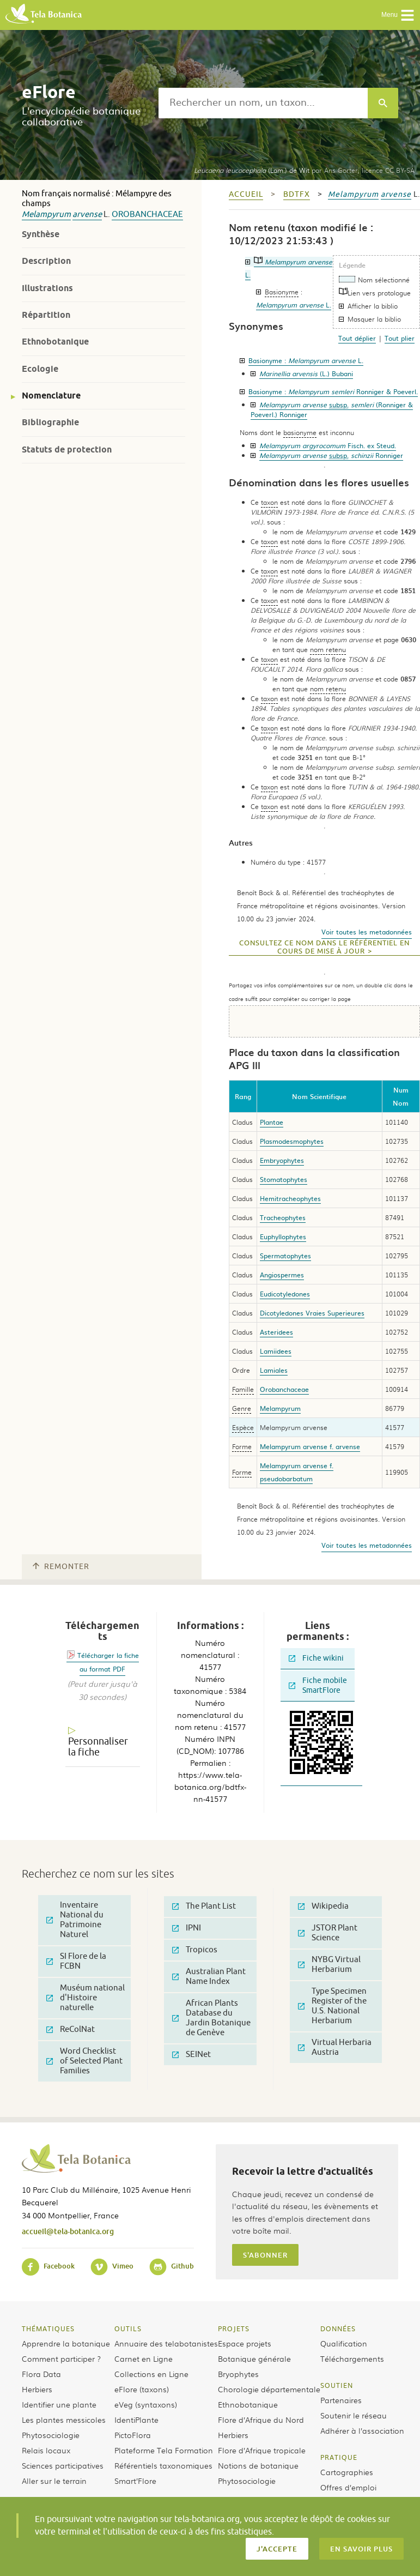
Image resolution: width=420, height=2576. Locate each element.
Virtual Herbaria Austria (335, 2047)
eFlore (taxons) (141, 2389)
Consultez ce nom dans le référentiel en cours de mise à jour (324, 947)
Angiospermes (282, 1275)
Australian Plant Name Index (209, 1976)
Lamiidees (275, 1351)
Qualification (343, 2343)
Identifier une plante (59, 2404)
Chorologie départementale (269, 2389)
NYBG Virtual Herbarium (329, 1964)
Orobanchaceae (147, 214)
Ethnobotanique (55, 341)
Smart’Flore (135, 2480)
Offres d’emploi (348, 2487)
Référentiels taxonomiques (163, 2465)
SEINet (191, 2054)
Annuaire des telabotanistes (166, 2343)
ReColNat (70, 2029)
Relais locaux (46, 2450)
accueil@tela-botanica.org (68, 2231)
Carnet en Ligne (143, 2358)
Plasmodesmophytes (292, 1141)
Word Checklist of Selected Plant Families (84, 2061)
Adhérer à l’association (362, 2430)
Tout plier (400, 338)
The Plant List (204, 1906)
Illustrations (47, 288)
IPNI (186, 1928)
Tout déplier (357, 338)
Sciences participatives (63, 2465)
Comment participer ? (61, 2358)
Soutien (336, 2385)
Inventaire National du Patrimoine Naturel (75, 1920)
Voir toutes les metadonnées (366, 932)
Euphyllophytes (283, 1236)
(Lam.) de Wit (251, 170)
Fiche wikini (316, 1658)
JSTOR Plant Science (327, 1933)
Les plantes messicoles (64, 2419)
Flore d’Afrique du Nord (261, 2419)
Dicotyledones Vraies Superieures (312, 1313)
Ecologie (40, 369)
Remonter (61, 1566)
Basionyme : (305, 360)
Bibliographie (50, 422)
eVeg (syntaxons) (145, 2404)
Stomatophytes (283, 1179)
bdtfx (296, 194)
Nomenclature (51, 395)
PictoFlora (132, 2434)
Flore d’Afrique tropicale (262, 2450)
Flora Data (41, 2373)
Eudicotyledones (285, 1294)
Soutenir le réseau (353, 2415)
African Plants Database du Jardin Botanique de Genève (211, 2018)
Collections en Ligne (151, 2373)
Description (46, 261)
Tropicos (194, 1950)
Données (338, 2328)
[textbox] (263, 103)
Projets (233, 2328)
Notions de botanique (258, 2465)
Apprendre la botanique (66, 2343)
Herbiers (37, 2389)
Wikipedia (323, 1906)
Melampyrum (46, 214)
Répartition (46, 315)
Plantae (271, 1122)
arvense (87, 214)
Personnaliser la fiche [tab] (98, 1747)
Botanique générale (254, 2358)
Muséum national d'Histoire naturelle (85, 1998)
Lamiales (274, 1370)
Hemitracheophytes (290, 1198)
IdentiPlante (136, 2419)
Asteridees (276, 1332)
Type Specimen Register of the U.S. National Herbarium (332, 2006)
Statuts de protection (67, 449)
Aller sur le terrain (54, 2480)
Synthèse (40, 234)
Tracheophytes (283, 1217)
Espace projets (244, 2343)
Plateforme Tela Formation (163, 2450)
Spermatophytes (285, 1255)
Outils (128, 2328)
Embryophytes (282, 1160)
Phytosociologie (51, 2434)
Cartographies (346, 2471)
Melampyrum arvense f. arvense (310, 1446)
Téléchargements (352, 2358)
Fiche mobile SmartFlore (318, 1685)
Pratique (338, 2457)
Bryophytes (238, 2373)
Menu (398, 15)
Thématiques (48, 2328)
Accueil (246, 194)
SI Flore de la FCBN (76, 1961)
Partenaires (341, 2399)
